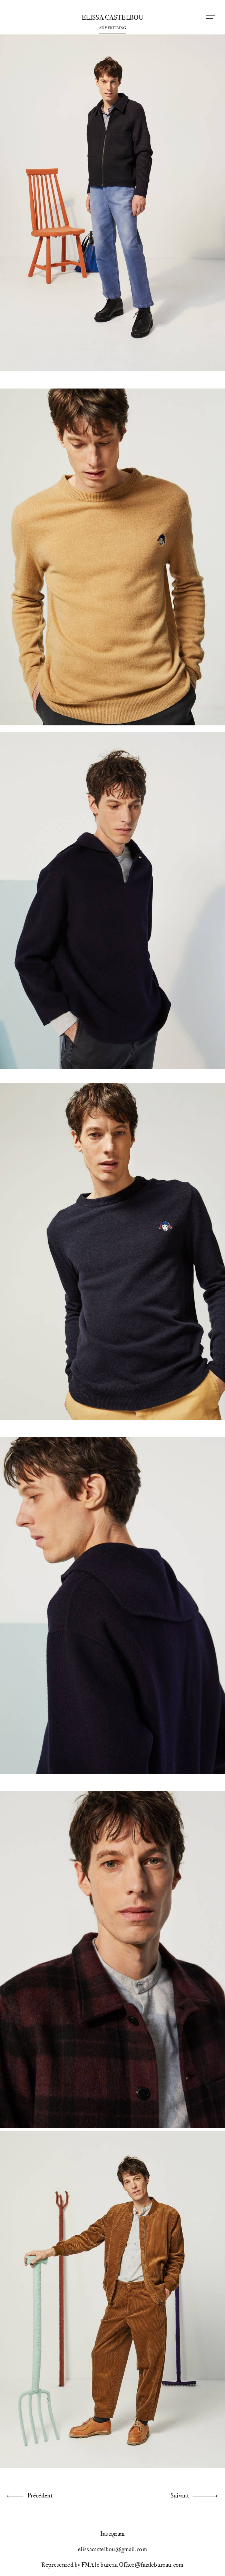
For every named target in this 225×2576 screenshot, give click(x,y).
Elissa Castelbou (112, 17)
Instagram (112, 2533)
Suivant (179, 2495)
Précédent (40, 2495)
